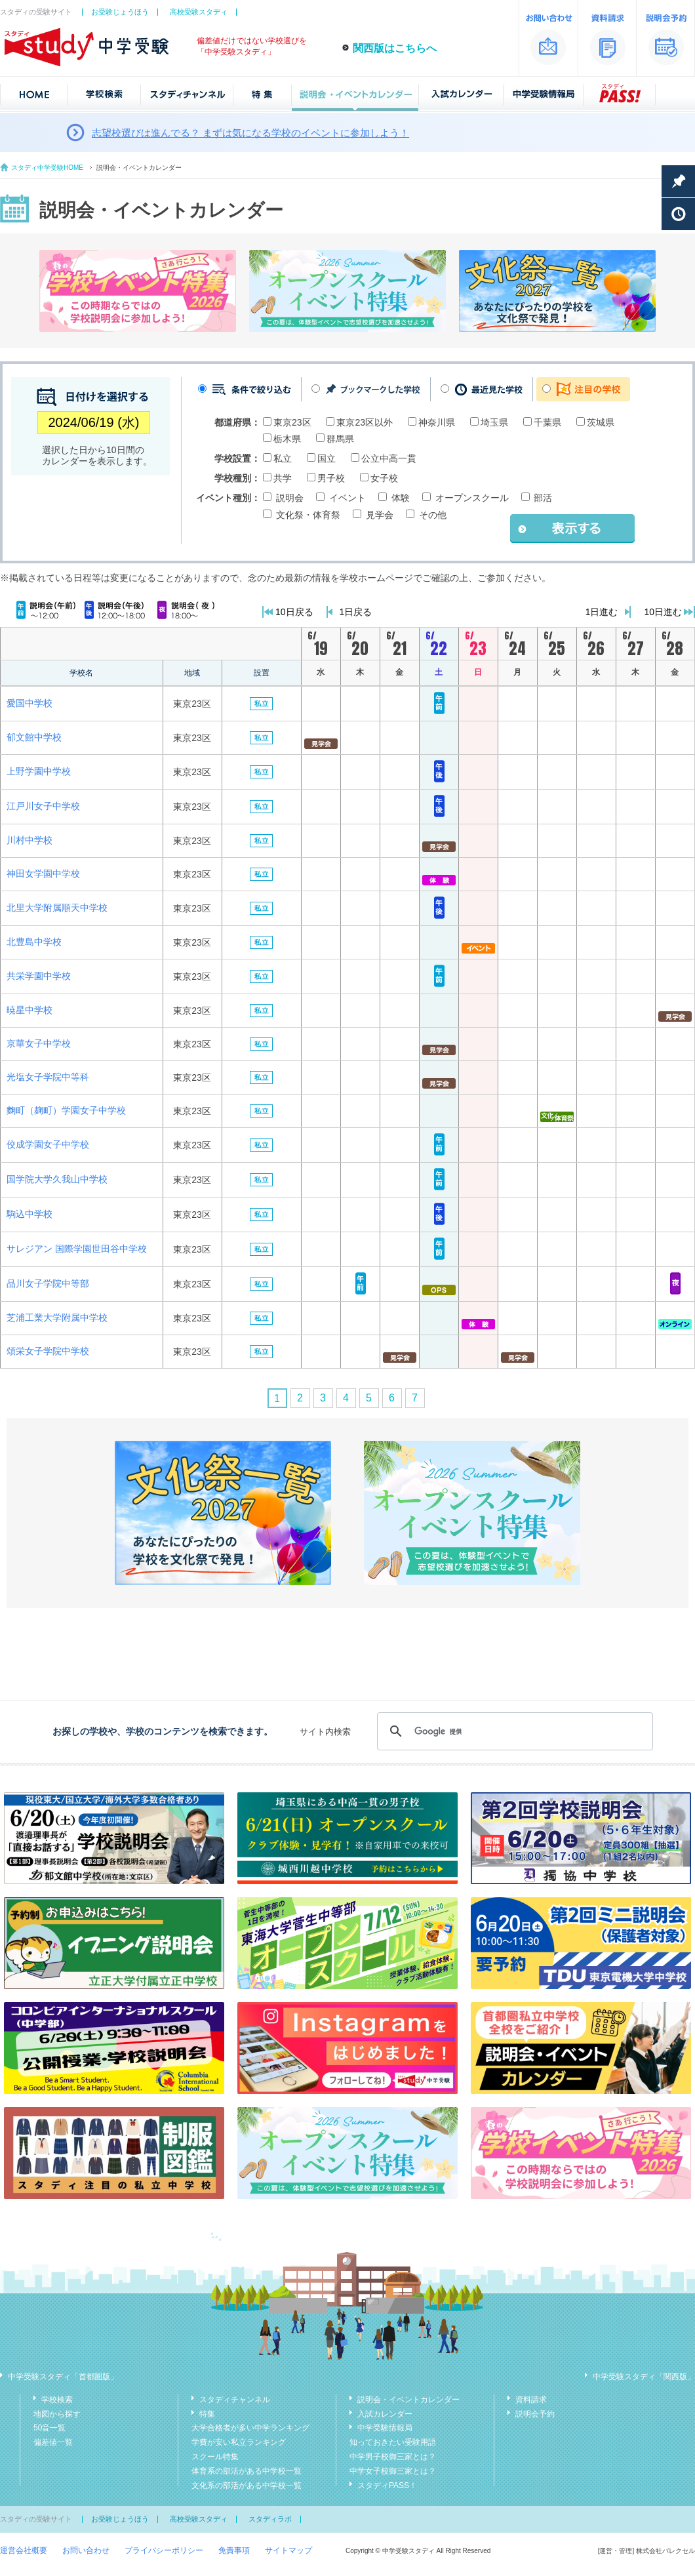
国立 (326, 458)
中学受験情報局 (384, 2427)
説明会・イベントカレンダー (408, 2399)
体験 (400, 498)
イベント (347, 498)
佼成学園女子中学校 (48, 1144)
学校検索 (57, 2399)
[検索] (513, 1731)
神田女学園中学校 (43, 873)
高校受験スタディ (199, 12)
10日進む (663, 612)
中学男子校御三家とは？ (392, 2456)
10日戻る (294, 612)
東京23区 (292, 422)
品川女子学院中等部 (48, 1283)
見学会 (379, 515)
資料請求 (531, 2399)
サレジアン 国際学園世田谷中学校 (77, 1248)
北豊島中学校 (34, 941)
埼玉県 (494, 422)
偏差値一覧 (53, 2442)
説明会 (290, 498)
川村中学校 (29, 840)
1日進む (602, 612)
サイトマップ (288, 2550)
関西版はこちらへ (395, 48)
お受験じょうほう (120, 12)
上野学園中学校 (39, 771)
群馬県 (340, 438)
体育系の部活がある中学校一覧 (246, 2471)
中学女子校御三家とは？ (392, 2471)
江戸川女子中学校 (43, 806)
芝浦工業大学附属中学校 (57, 1317)
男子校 (331, 478)
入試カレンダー (384, 2414)
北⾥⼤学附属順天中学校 (57, 907)
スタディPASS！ (387, 2485)
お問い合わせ (85, 2550)
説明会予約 (535, 2414)
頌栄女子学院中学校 (48, 1351)
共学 (282, 478)
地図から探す (57, 2414)
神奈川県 (436, 422)
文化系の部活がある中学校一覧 (246, 2485)
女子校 (384, 478)
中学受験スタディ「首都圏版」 (63, 2376)
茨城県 (600, 422)
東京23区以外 (364, 422)
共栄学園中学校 (39, 976)
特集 (207, 2414)
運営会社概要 (23, 2550)
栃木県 (287, 438)
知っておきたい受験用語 (392, 2442)
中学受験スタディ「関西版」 (644, 2376)
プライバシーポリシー (164, 2550)
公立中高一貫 (388, 458)
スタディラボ (270, 2519)
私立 (282, 458)
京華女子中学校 (39, 1043)
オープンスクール (472, 498)
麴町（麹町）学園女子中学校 (66, 1110)
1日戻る (356, 612)
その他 (433, 515)
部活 (543, 498)
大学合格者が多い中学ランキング (250, 2427)
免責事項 (234, 2550)
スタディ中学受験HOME (47, 167)
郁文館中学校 (34, 737)
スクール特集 (215, 2456)
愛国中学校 (29, 703)
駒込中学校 (29, 1214)
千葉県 (547, 422)
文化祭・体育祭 (308, 515)
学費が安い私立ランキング (238, 2442)
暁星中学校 (29, 1010)
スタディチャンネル (234, 2399)
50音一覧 (49, 2427)
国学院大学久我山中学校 (57, 1179)
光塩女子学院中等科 (48, 1077)
